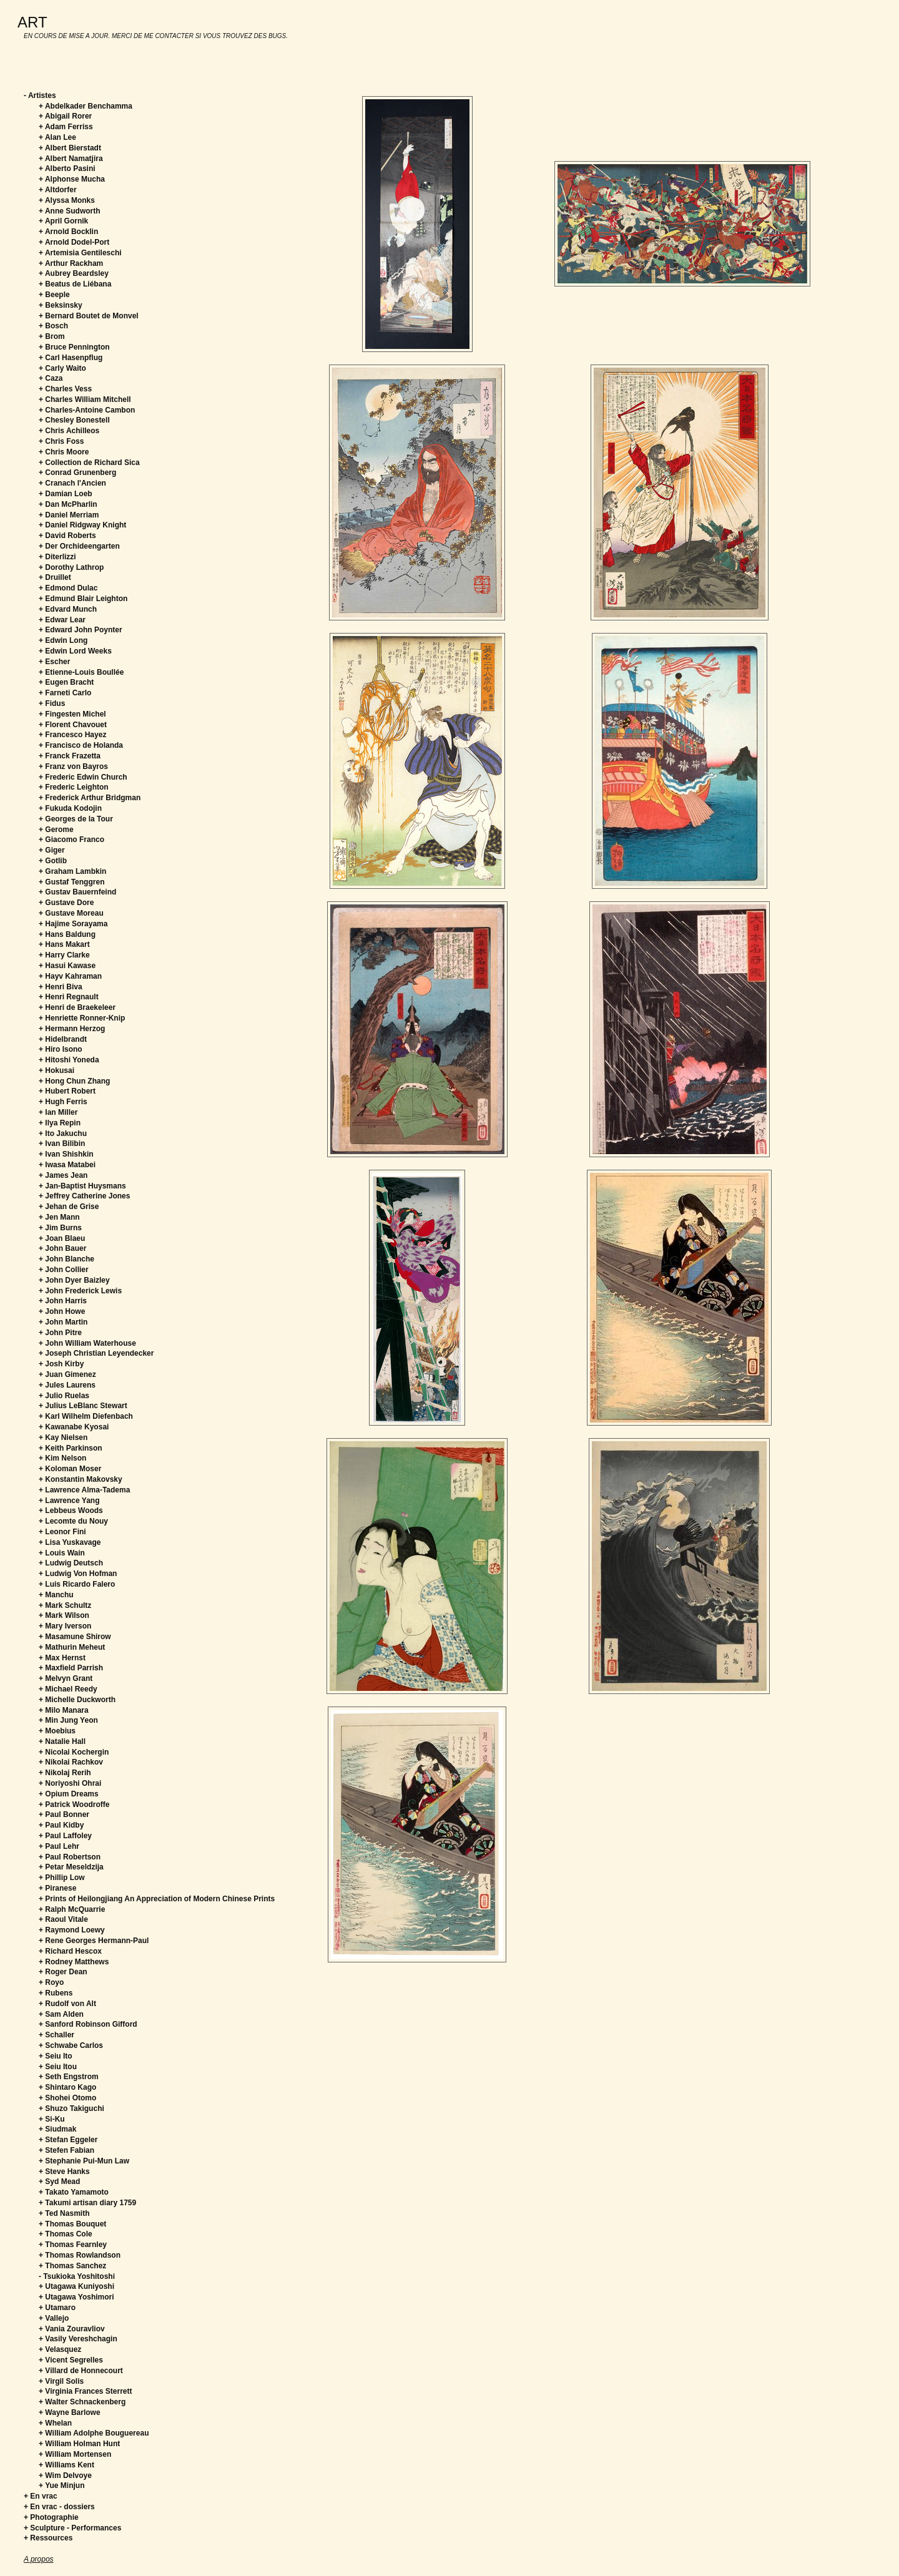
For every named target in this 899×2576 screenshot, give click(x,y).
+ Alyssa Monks (67, 200)
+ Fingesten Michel (72, 714)
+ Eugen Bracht (66, 682)
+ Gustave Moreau (71, 913)
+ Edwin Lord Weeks (75, 651)
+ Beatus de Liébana (75, 284)
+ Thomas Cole (65, 2234)
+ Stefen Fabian (66, 2150)
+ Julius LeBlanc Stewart (83, 1405)
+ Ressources (48, 2538)
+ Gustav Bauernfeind (77, 892)
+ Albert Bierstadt (70, 148)
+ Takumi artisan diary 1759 (87, 2202)
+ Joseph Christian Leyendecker (96, 1353)
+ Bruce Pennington (74, 347)
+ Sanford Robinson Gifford (88, 2024)
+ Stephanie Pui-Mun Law (84, 2161)
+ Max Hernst (62, 1657)
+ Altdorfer (58, 189)
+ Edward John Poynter (80, 629)
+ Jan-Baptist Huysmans (82, 1186)
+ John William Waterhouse (87, 1343)
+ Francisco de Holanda (81, 745)
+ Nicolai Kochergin (74, 1752)
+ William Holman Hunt (79, 2443)
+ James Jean (63, 1175)
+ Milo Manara (64, 1710)
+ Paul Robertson (70, 1857)
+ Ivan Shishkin (66, 1154)
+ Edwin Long (63, 640)
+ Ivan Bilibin (62, 1143)
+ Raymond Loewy (72, 1930)
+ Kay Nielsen (63, 1437)
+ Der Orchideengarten (79, 546)
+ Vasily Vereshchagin (78, 2338)
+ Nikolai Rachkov (71, 1762)
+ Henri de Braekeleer (77, 1007)
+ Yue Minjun (61, 2485)
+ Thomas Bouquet (72, 2224)
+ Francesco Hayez (72, 734)
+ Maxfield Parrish (71, 1667)
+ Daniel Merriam (69, 515)
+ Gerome (56, 829)
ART (32, 22)
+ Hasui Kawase (67, 965)
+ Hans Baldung (67, 934)
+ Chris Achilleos (69, 430)
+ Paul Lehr (59, 1846)
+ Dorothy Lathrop (71, 567)
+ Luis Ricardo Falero (77, 1584)
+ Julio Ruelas (64, 1395)
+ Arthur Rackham (71, 263)
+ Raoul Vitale (63, 1919)
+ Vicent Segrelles (71, 2360)
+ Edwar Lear (62, 619)
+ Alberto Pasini (67, 168)
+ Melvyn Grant (65, 1678)
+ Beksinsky (60, 305)
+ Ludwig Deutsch (71, 1563)
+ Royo (51, 1982)
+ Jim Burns (60, 1227)
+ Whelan (55, 2423)
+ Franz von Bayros (73, 766)
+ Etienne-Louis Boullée (81, 672)
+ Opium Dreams (69, 1794)
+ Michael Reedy (68, 1689)
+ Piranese (57, 1888)
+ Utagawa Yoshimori (76, 2297)
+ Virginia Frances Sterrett (85, 2391)
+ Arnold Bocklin (68, 231)
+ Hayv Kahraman (70, 976)
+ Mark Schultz (65, 1605)
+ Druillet (55, 577)
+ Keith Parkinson (70, 1448)
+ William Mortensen (75, 2454)
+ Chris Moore (64, 452)
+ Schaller (56, 2034)
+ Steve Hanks (64, 2171)
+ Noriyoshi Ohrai (70, 1783)
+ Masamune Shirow (75, 1636)
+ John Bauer (62, 1248)
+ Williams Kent (66, 2465)
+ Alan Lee (57, 137)
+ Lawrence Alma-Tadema (84, 1490)
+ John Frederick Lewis (80, 1290)
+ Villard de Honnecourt (81, 2370)
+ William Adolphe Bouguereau (94, 2433)
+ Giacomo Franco (71, 839)
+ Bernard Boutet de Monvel (89, 315)
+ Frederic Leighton (74, 787)
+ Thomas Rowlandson (79, 2255)
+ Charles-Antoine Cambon (87, 410)
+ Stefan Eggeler (68, 2139)
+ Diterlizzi (57, 556)
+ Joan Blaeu (62, 1238)
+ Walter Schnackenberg (82, 2401)
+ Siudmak (57, 2129)
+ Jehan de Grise (69, 1206)
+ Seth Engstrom (69, 2076)
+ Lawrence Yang (69, 1500)
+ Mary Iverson (65, 1626)
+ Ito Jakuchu (63, 1133)
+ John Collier (64, 1269)
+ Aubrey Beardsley (74, 273)
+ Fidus (52, 703)
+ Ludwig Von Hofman (78, 1573)
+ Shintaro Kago (67, 2087)
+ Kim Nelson (62, 1458)
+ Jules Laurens (67, 1385)
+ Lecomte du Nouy (73, 1521)
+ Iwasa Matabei (67, 1164)
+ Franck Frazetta (70, 756)
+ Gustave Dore (66, 902)
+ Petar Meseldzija (71, 1867)
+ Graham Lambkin (72, 871)
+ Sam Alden (61, 2014)
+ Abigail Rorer (65, 116)
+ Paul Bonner (64, 1814)
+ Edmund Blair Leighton (83, 598)
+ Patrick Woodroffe (74, 1804)
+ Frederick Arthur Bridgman (89, 797)
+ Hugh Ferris (63, 1101)
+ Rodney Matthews (74, 1961)
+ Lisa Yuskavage (70, 1542)
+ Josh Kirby (61, 1363)
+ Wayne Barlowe (70, 2412)
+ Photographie (51, 2517)
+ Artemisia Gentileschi (80, 252)
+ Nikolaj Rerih (65, 1772)
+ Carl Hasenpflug (70, 357)
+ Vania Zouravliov (72, 2328)
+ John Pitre (60, 1332)
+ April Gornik (63, 221)
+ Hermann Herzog (72, 1028)
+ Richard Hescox (70, 1951)
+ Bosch (53, 325)
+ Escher (54, 661)
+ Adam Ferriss (66, 126)
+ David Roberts (67, 535)
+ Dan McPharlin (68, 504)
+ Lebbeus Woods (71, 1510)
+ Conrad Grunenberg (77, 472)
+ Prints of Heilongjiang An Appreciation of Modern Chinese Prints (157, 1898)
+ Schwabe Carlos (71, 2045)
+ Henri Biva (60, 986)
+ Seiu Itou (58, 2066)
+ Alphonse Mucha (72, 179)
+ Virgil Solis (61, 2381)
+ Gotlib (53, 860)
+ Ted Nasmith (64, 2213)
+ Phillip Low (62, 1877)
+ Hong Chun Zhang (74, 1081)
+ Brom (52, 336)
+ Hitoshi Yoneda (69, 1059)
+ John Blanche (66, 1259)
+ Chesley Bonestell (74, 420)
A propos (39, 2559)
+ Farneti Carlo (65, 692)
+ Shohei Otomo (67, 2098)
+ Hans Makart (64, 944)
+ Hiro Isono (60, 1049)
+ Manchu (56, 1594)
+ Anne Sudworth (70, 211)
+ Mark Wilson (64, 1615)
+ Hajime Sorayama (73, 923)
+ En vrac (40, 2496)
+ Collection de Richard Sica (89, 462)
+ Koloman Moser (70, 1468)
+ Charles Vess (65, 388)
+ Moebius (57, 1730)
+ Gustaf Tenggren (71, 882)
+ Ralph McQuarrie (72, 1909)
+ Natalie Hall (62, 1741)
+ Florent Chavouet (73, 724)
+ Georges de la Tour (76, 819)
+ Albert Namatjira (71, 158)
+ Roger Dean (63, 1971)
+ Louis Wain (62, 1553)
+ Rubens (55, 1993)
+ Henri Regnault (69, 996)
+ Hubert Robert (67, 1091)
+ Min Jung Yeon (68, 1720)
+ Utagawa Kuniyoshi (76, 2286)
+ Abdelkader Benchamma (85, 106)
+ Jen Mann (59, 1217)
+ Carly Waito (62, 368)
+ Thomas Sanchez (72, 2265)
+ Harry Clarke (64, 955)
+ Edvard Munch (68, 609)
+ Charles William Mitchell (85, 399)
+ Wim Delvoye (65, 2475)
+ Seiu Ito (55, 2056)
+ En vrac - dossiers (59, 2506)
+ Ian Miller (58, 1112)
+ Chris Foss (61, 441)
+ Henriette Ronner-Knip (82, 1018)
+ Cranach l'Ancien (72, 483)
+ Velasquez (60, 2349)
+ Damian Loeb (65, 493)
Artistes (42, 95)
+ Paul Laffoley (65, 1835)
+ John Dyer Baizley (74, 1280)
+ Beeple (54, 294)
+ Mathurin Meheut (72, 1647)
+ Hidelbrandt (63, 1039)
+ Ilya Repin (60, 1123)
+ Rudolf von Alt (67, 2003)
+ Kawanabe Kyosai (74, 1427)
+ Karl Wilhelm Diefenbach (86, 1416)
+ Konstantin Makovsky (80, 1479)
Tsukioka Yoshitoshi (79, 2276)
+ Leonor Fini (62, 1531)
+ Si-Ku (52, 2119)
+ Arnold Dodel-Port (74, 242)
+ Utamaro (57, 2307)
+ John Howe (62, 1311)
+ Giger (52, 850)
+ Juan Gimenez (67, 1374)
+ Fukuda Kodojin (70, 808)
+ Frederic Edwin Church (83, 777)
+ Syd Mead (59, 2181)
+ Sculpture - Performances (72, 2528)
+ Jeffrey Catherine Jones (84, 1196)
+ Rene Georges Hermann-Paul (94, 1940)
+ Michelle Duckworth (77, 1699)
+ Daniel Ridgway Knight (82, 525)
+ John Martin (63, 1322)
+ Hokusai (56, 1070)
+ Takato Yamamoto (74, 2192)
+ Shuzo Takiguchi (71, 2108)
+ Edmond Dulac (68, 588)
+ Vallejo (54, 2318)
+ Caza (50, 378)
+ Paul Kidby (61, 1825)
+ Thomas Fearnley (73, 2244)
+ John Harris (63, 1300)
